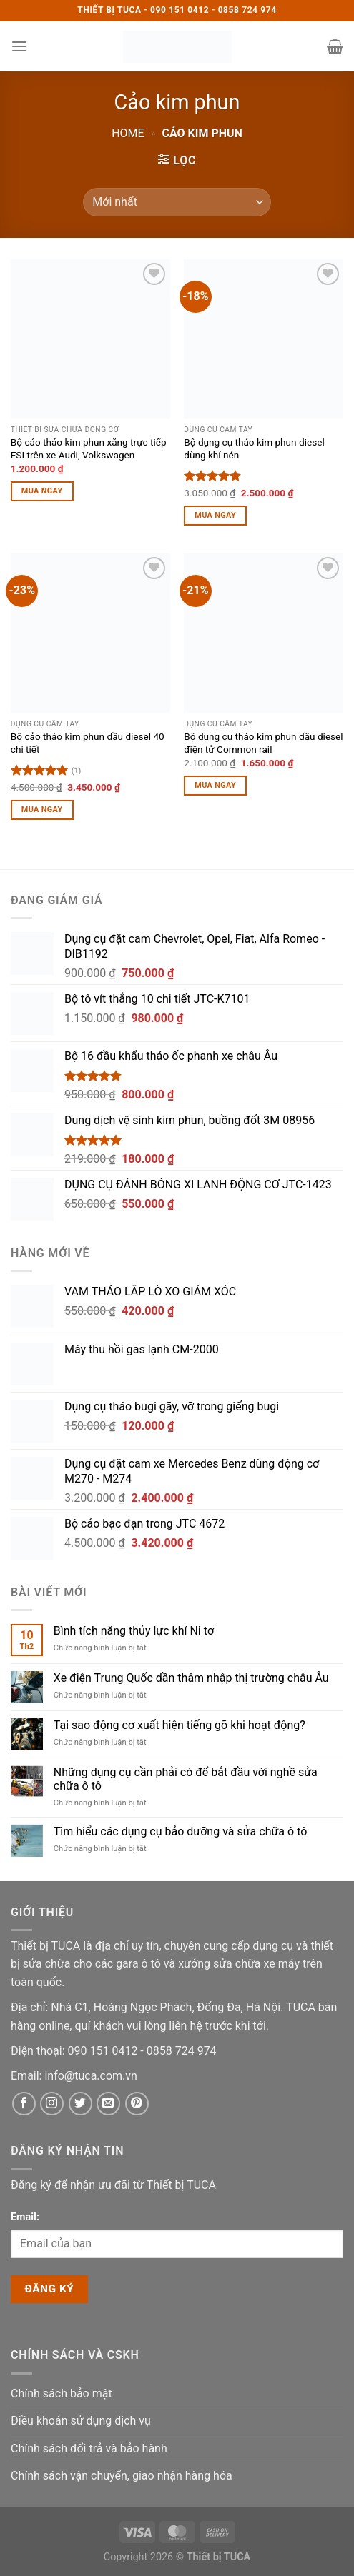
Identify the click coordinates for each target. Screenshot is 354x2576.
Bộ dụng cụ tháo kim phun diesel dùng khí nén (254, 448)
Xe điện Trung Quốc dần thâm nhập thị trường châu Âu (191, 1678)
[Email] (90, 2076)
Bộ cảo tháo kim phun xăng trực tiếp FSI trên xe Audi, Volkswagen (89, 448)
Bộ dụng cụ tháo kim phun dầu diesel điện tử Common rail (263, 743)
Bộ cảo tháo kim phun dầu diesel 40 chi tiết (87, 743)
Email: (25, 2217)
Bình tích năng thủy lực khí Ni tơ (134, 1631)
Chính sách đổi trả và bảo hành (89, 2448)
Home (128, 133)
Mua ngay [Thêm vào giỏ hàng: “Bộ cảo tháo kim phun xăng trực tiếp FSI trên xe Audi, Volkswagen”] (42, 491)
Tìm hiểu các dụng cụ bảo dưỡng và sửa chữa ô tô (181, 1831)
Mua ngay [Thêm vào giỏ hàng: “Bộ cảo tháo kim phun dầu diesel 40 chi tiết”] (42, 809)
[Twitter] (80, 2103)
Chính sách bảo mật (61, 2393)
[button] (19, 46)
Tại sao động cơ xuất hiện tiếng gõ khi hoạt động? (179, 1725)
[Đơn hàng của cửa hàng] (176, 202)
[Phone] (104, 2051)
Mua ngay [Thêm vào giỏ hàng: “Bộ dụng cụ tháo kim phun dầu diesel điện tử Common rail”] (215, 785)
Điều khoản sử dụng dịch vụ (81, 2420)
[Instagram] (52, 2103)
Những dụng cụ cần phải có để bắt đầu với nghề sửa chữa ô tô (186, 1779)
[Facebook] (24, 2103)
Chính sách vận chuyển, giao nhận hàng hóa (121, 2475)
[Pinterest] (137, 2103)
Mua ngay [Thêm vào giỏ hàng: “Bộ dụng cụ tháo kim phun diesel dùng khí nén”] (215, 515)
